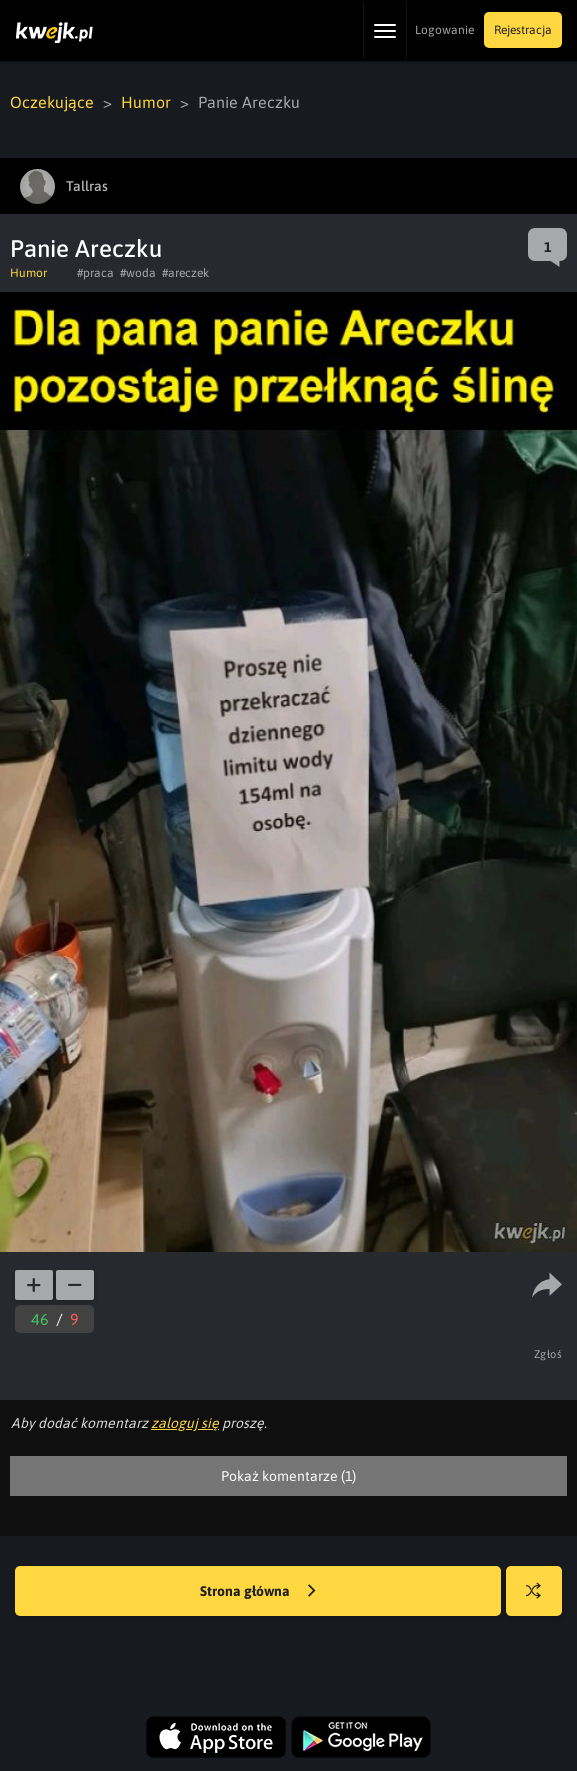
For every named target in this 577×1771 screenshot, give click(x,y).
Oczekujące (52, 102)
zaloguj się (185, 1423)
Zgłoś (548, 1354)
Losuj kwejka (541, 1600)
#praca (95, 273)
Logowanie (444, 30)
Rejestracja (523, 30)
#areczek (185, 273)
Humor (146, 102)
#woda (138, 273)
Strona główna (258, 1592)
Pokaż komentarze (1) (288, 1476)
